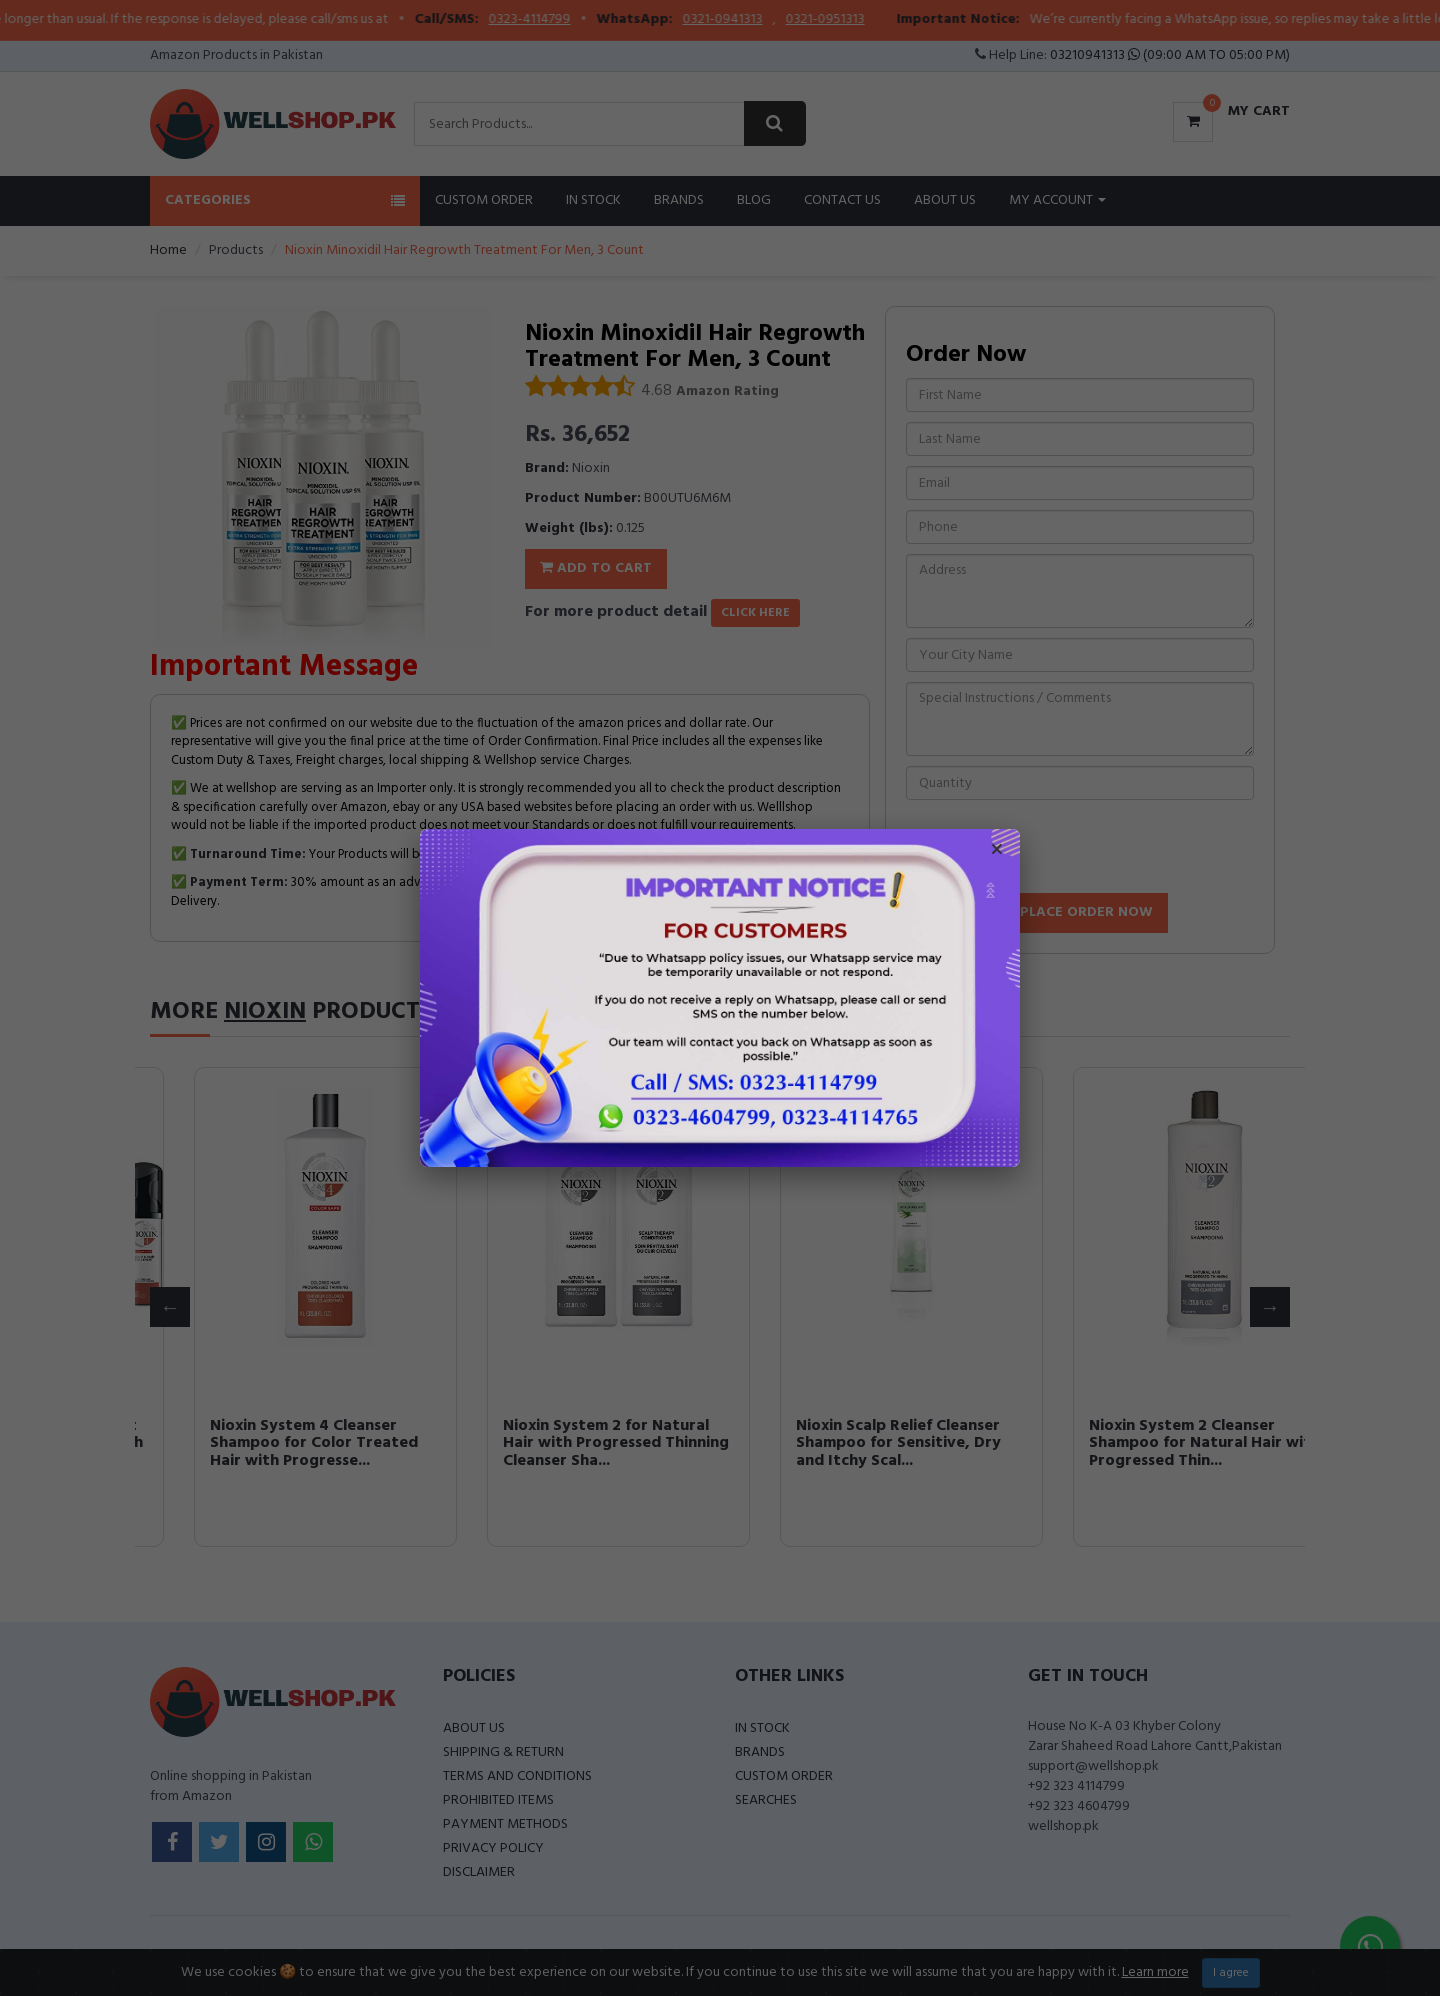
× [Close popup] (997, 852)
